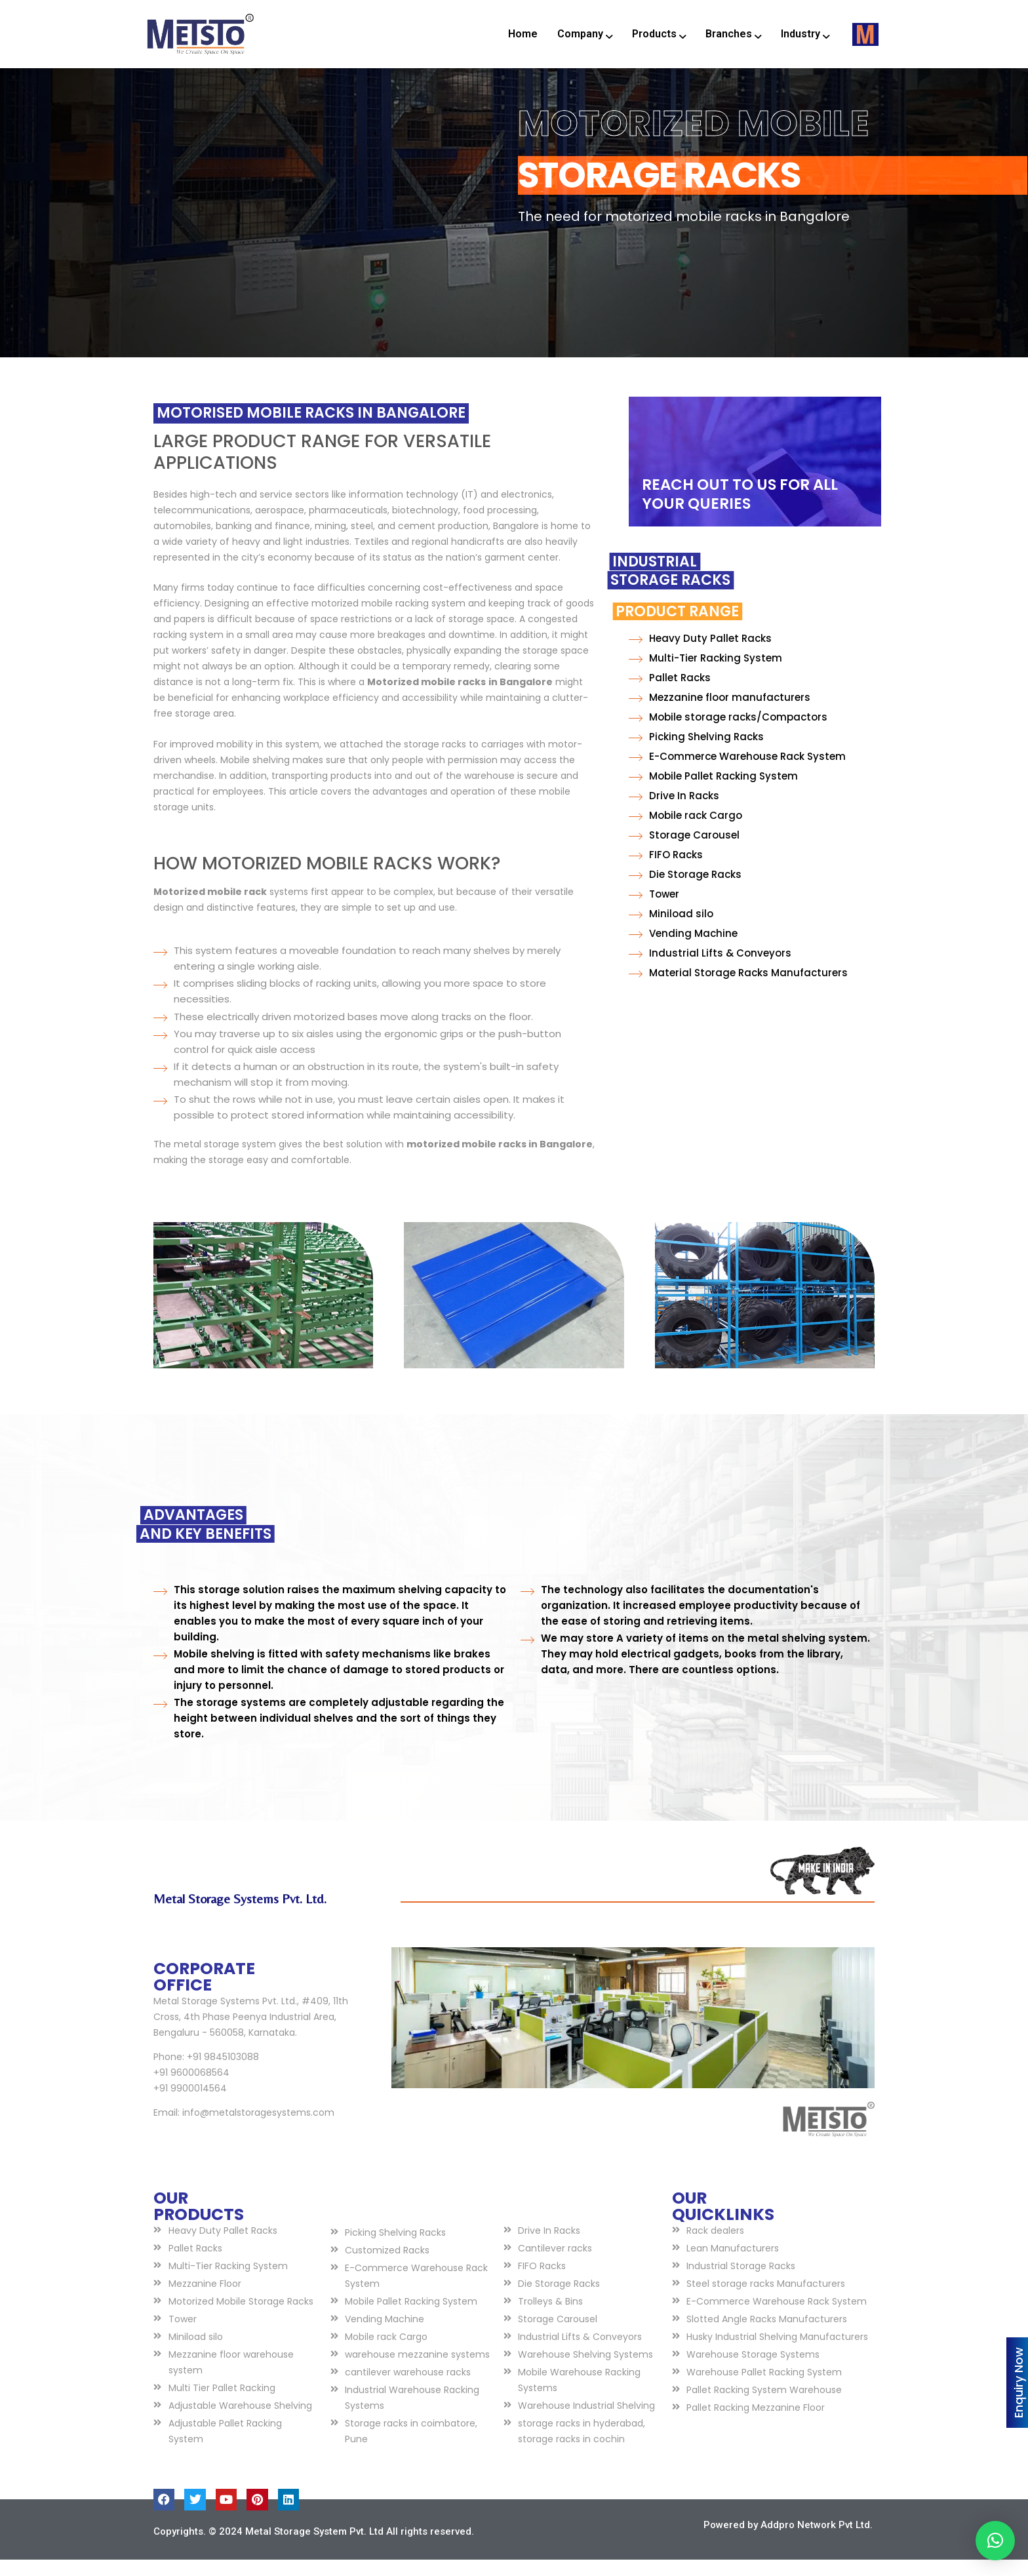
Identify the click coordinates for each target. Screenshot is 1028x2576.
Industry (805, 34)
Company (584, 34)
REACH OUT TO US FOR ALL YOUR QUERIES (740, 510)
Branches (733, 34)
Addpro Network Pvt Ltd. (817, 2541)
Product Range (590, 628)
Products (659, 34)
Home (523, 34)
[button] (995, 2540)
